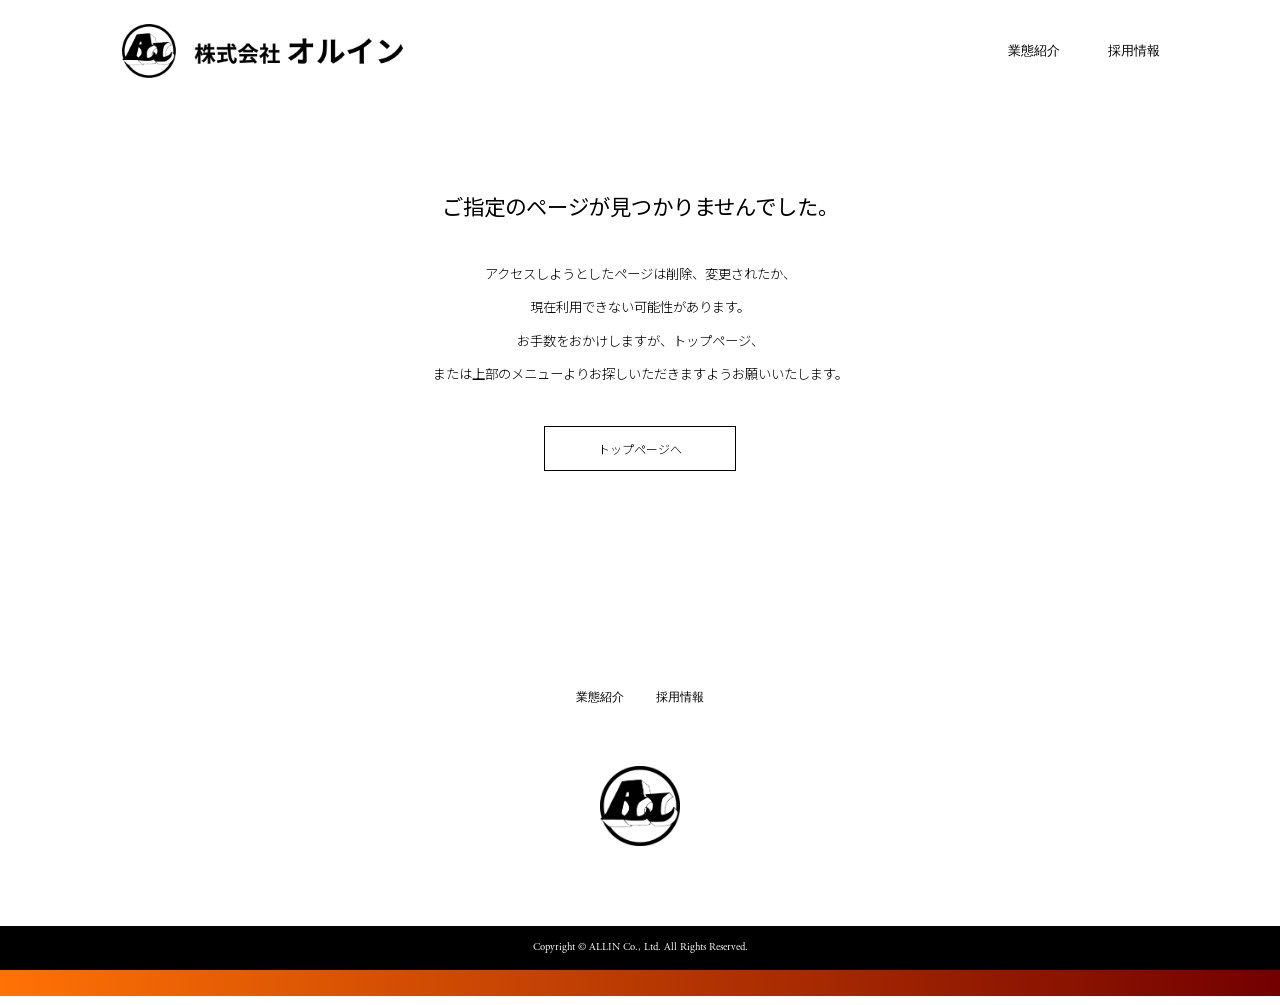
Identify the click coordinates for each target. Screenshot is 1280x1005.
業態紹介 (1021, 53)
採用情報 (1121, 53)
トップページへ (639, 454)
